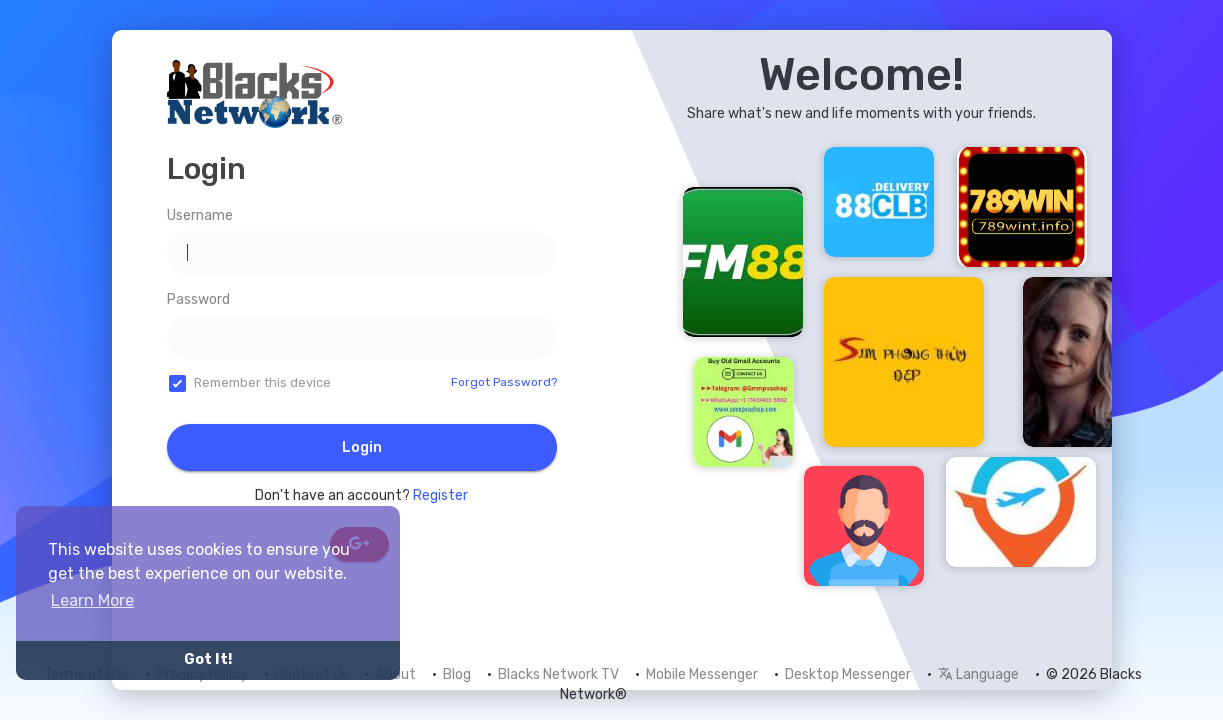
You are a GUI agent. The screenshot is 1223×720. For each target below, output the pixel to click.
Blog (457, 674)
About (396, 674)
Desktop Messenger (848, 674)
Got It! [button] (208, 659)
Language (978, 674)
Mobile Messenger (702, 674)
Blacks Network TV (558, 674)
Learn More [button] (92, 600)
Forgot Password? (504, 382)
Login (362, 447)
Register (440, 495)
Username (200, 215)
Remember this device (262, 382)
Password (198, 299)
